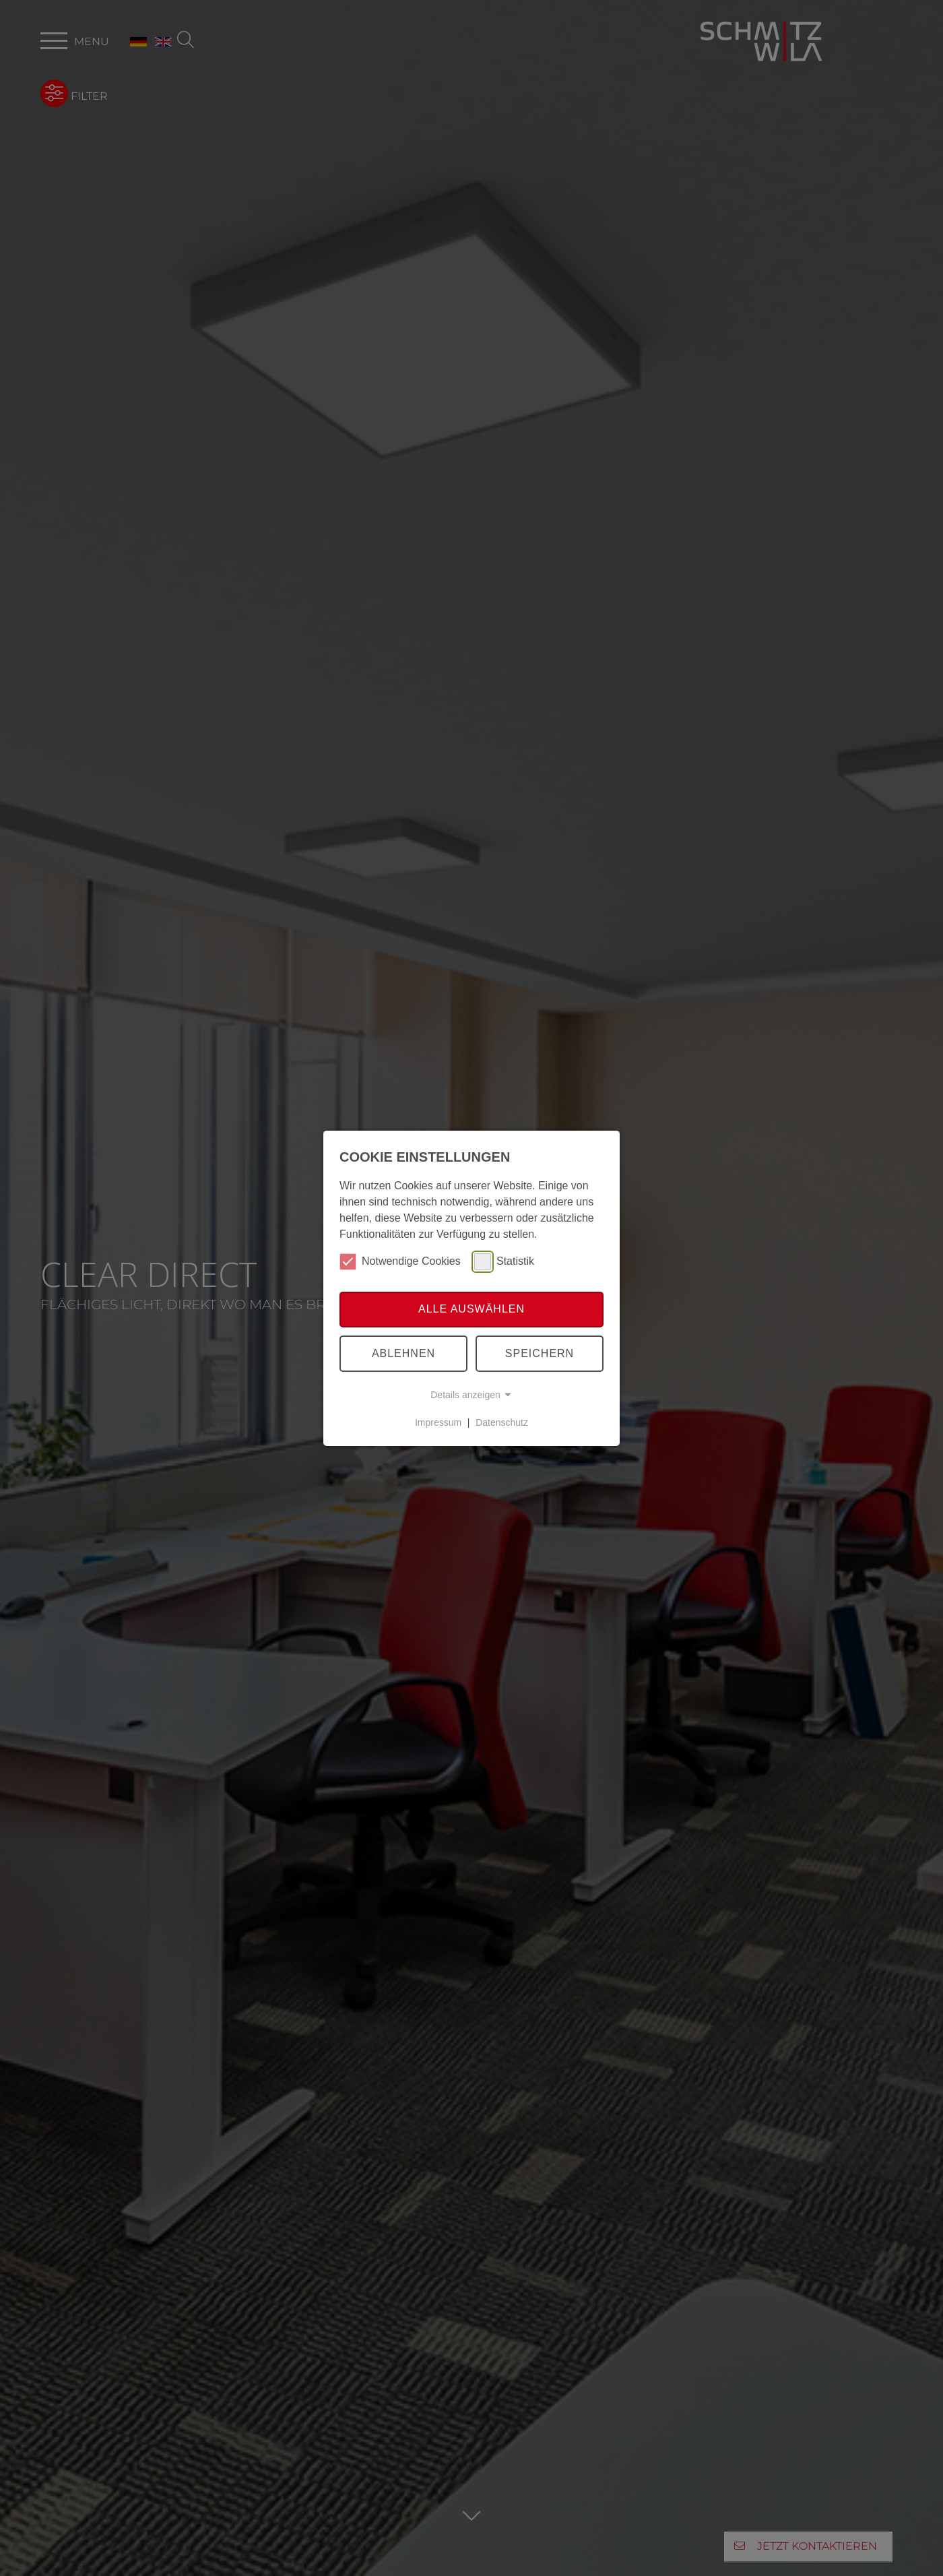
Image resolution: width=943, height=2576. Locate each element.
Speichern (539, 1353)
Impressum (438, 1422)
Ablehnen (403, 1353)
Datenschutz (502, 1422)
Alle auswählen (471, 1309)
